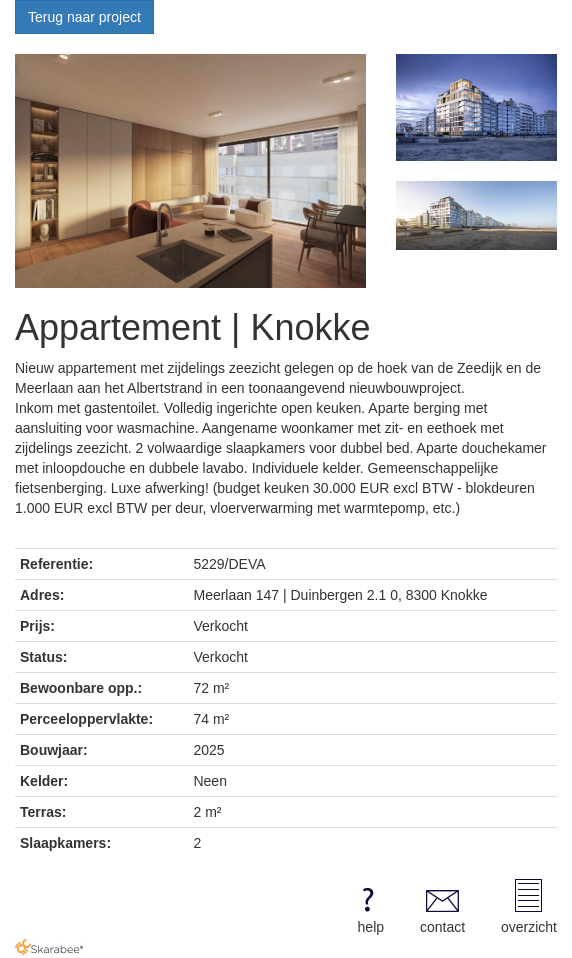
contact (442, 907)
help (367, 907)
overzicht (529, 907)
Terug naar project (84, 17)
